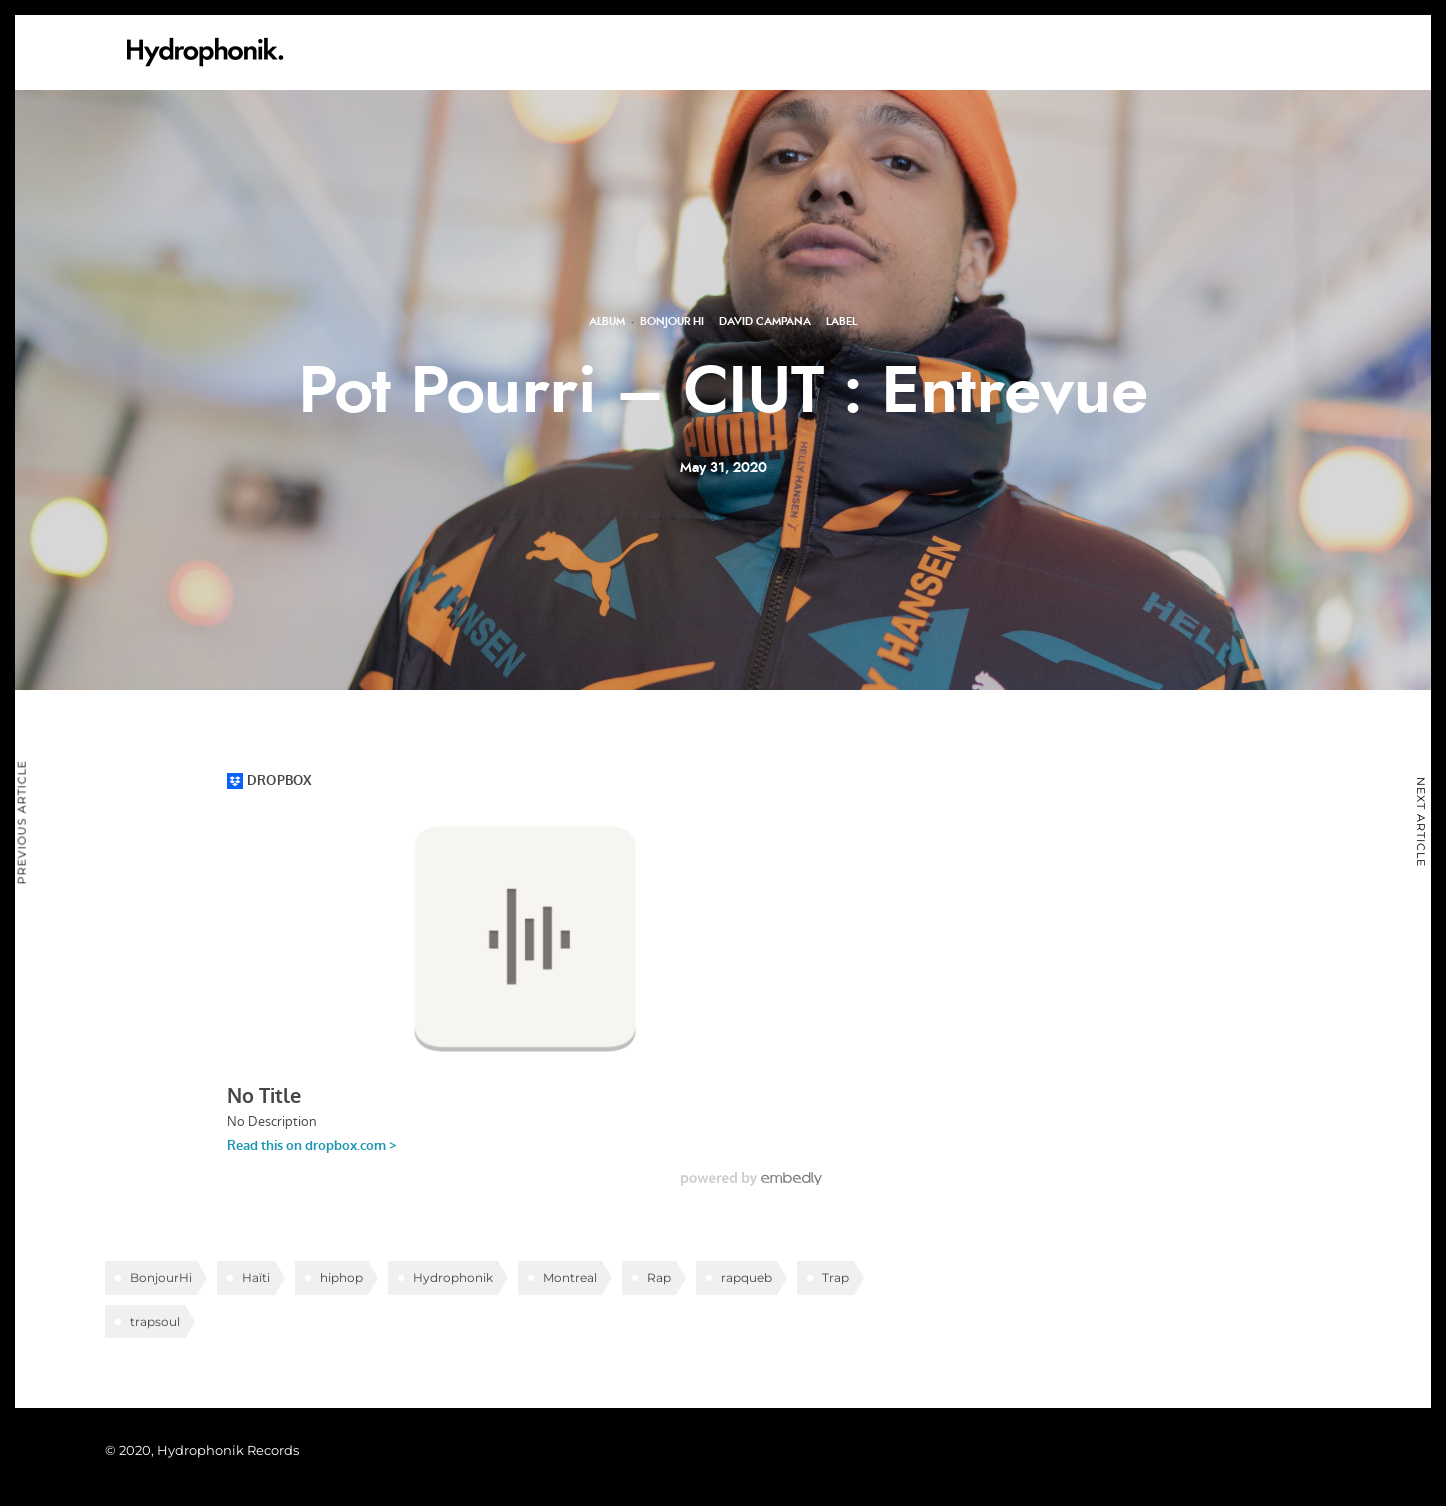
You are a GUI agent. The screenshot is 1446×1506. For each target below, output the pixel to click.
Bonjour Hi (672, 321)
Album (607, 321)
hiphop (341, 1277)
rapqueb (746, 1277)
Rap (659, 1277)
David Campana (765, 321)
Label (841, 321)
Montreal (570, 1277)
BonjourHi (161, 1277)
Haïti (256, 1277)
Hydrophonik (453, 1277)
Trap (835, 1277)
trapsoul (155, 1321)
